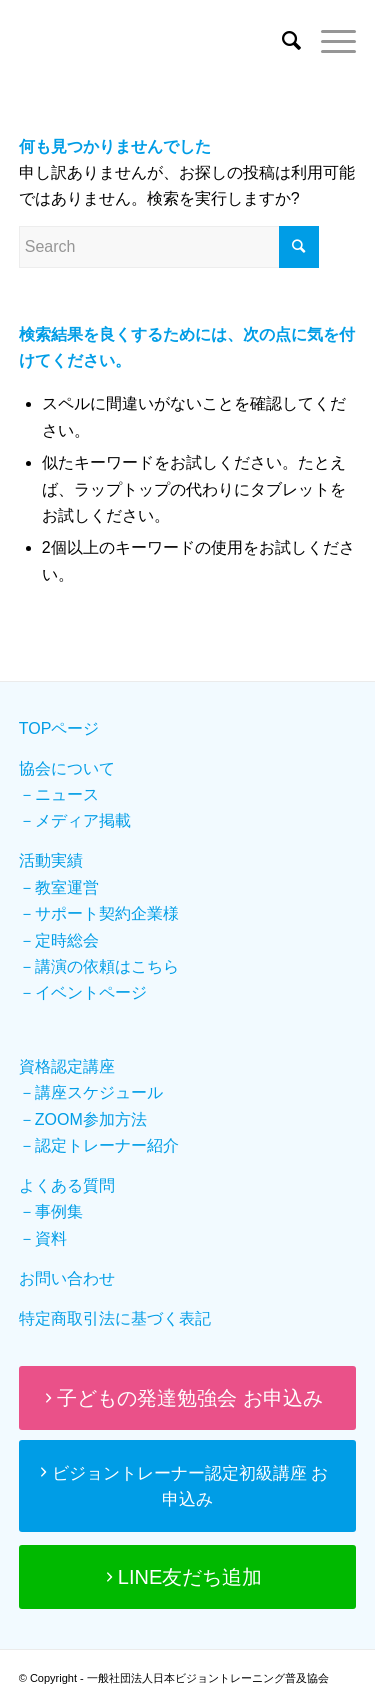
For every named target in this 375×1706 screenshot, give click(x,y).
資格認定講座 (67, 1066)
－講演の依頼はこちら (99, 966)
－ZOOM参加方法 (83, 1119)
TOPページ (59, 728)
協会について (67, 768)
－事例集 (51, 1211)
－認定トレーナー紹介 (99, 1145)
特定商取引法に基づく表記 (115, 1318)
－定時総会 (59, 940)
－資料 (43, 1238)
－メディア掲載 (75, 820)
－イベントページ (83, 992)
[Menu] (328, 41)
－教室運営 (59, 887)
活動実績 (51, 860)
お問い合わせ (67, 1278)
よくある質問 (67, 1185)
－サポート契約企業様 (99, 913)
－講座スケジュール (91, 1092)
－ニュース (59, 794)
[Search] (281, 41)
